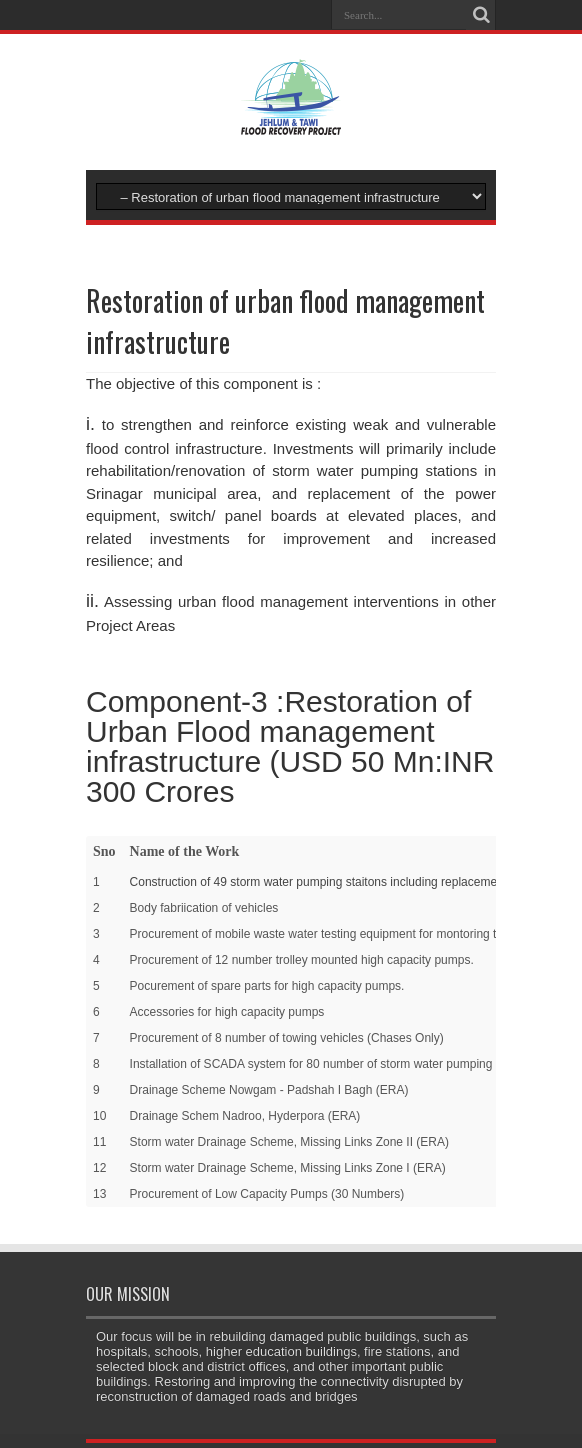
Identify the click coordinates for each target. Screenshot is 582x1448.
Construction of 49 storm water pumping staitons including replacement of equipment (355, 882)
